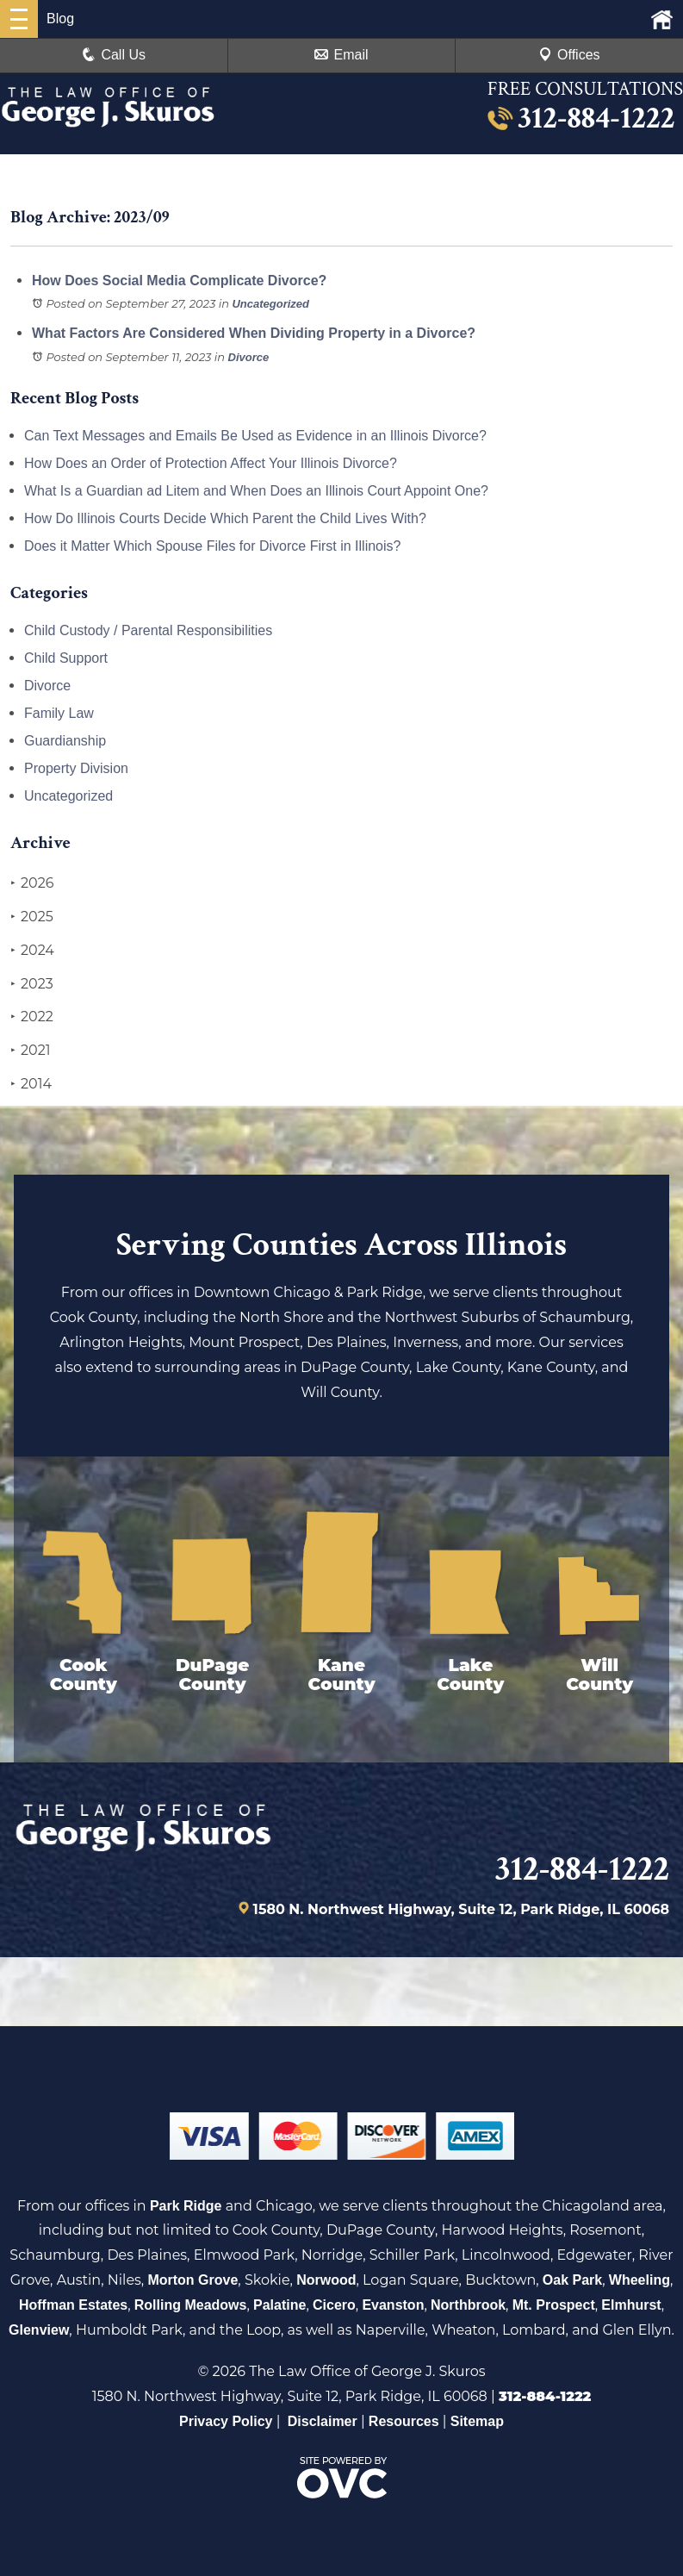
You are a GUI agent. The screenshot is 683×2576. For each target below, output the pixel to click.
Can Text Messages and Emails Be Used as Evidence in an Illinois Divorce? (255, 435)
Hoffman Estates (73, 2305)
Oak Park (572, 2280)
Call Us (114, 54)
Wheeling (639, 2280)
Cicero (334, 2305)
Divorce (249, 357)
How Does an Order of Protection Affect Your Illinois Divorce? (210, 463)
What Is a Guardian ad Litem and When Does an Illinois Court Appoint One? (256, 490)
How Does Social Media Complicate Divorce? (179, 280)
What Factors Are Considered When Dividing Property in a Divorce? (253, 333)
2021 (30, 1051)
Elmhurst (631, 2305)
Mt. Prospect (553, 2305)
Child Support (66, 658)
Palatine (279, 2305)
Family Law (59, 713)
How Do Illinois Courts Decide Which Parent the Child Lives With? (225, 518)
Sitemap (477, 2421)
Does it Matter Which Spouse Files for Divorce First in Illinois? (212, 546)
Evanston (393, 2305)
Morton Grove (192, 2280)
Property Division (76, 768)
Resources (404, 2421)
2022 (31, 1017)
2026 (31, 883)
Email (341, 54)
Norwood (326, 2280)
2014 (31, 1084)
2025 (31, 917)
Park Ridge (186, 2206)
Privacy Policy (226, 2421)
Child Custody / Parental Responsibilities (148, 630)
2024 (32, 951)
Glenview (39, 2330)
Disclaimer (322, 2421)
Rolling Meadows (190, 2305)
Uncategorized (270, 303)
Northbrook (468, 2305)
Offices (569, 54)
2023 (31, 984)
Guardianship (65, 740)
